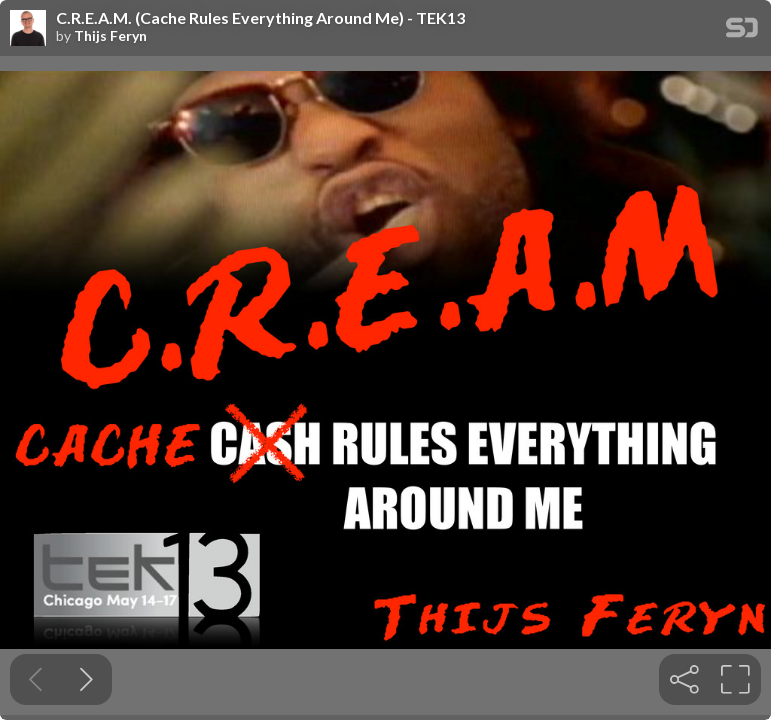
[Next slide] (86, 679)
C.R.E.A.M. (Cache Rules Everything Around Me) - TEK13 (260, 18)
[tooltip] (684, 679)
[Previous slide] (35, 679)
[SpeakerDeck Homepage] (742, 31)
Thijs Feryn (110, 36)
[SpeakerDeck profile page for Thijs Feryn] (28, 29)
